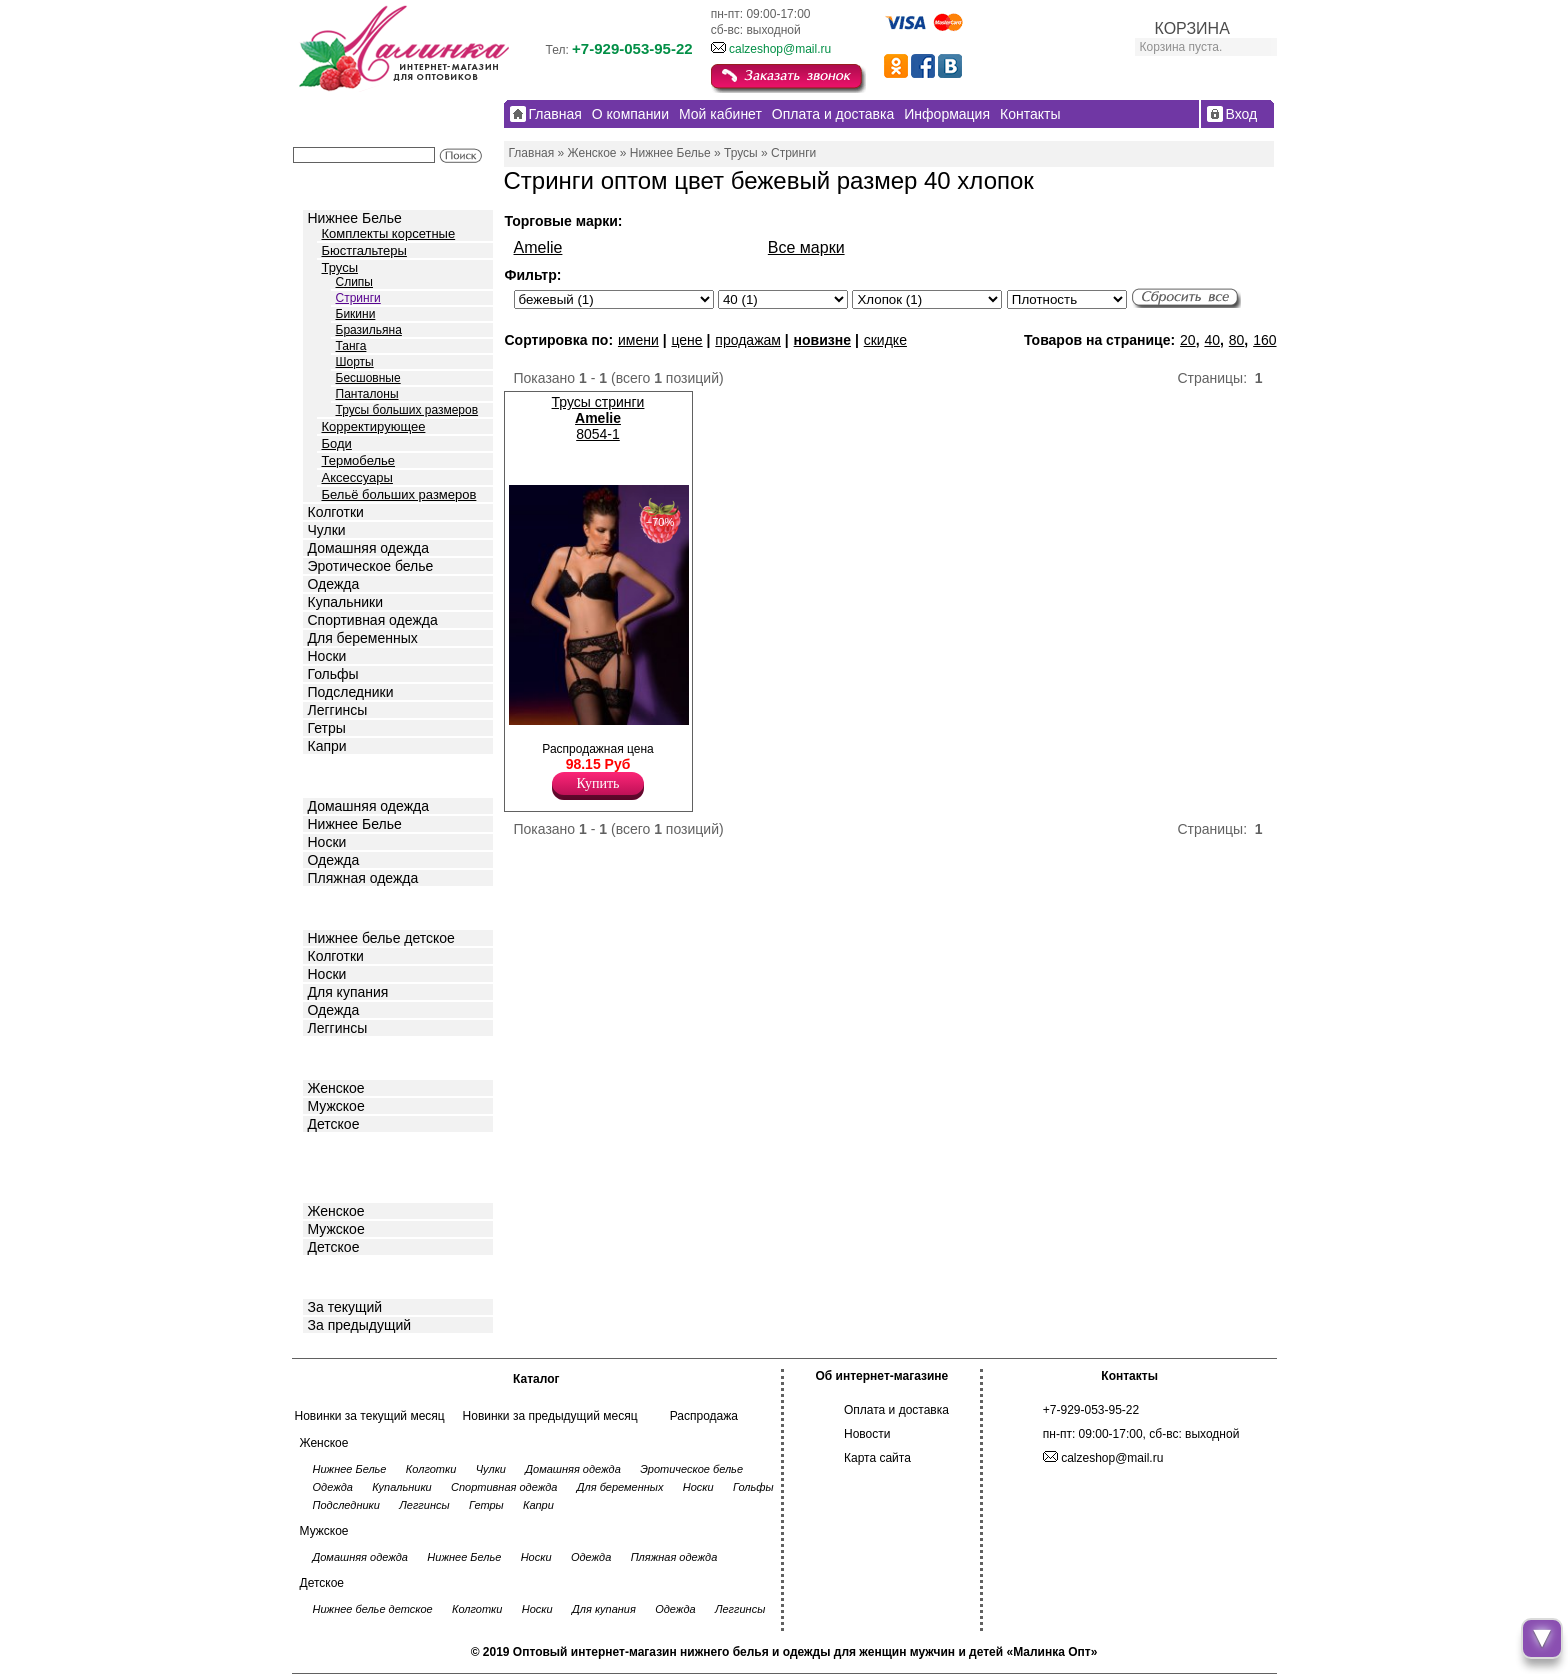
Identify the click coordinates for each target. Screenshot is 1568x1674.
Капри (327, 746)
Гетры (327, 728)
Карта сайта (877, 1458)
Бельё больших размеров (399, 494)
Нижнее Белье (355, 218)
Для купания (348, 992)
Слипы (355, 282)
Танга (351, 346)
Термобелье (359, 460)
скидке (885, 340)
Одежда (334, 584)
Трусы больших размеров (407, 410)
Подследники (351, 692)
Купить (598, 783)
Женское (336, 1088)
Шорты (355, 362)
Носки (327, 656)
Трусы (340, 267)
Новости (867, 1434)
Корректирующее (374, 426)
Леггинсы (338, 710)
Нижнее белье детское (381, 938)
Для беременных (363, 638)
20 (1188, 340)
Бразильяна (369, 330)
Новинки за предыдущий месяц (550, 1416)
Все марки (806, 247)
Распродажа (704, 1416)
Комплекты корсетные (389, 233)
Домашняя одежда (368, 548)
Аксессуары (357, 477)
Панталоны (367, 394)
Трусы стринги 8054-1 (598, 418)
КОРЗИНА (1192, 28)
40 (1212, 340)
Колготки (336, 512)
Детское (336, 906)
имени (638, 340)
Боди (337, 443)
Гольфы (333, 674)
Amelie (538, 247)
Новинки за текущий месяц (370, 1416)
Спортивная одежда (373, 620)
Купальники (345, 602)
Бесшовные (368, 378)
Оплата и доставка (896, 1410)
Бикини (356, 314)
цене (686, 340)
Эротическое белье (371, 566)
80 (1237, 340)
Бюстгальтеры (364, 250)
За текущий (345, 1307)
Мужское (336, 1106)
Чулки (327, 530)
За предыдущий (360, 1325)
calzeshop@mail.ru (780, 49)
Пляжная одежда (363, 878)
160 (1264, 340)
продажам (748, 340)
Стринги (358, 298)
